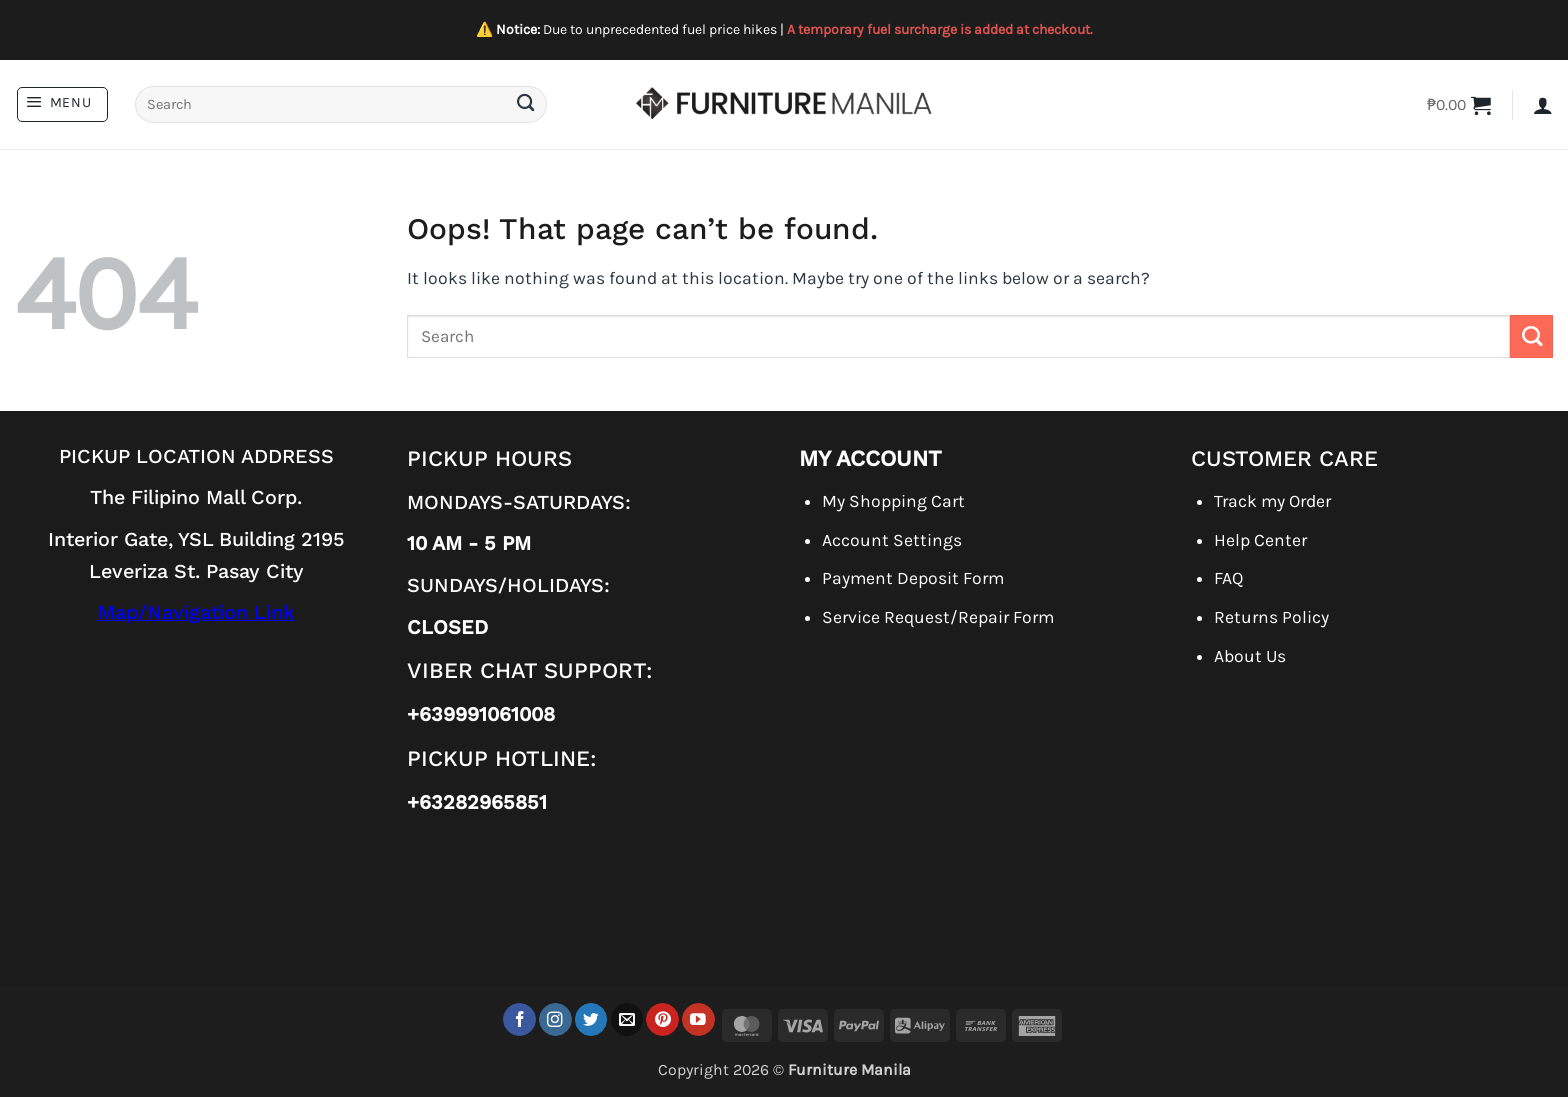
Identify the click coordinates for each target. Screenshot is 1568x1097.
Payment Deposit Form (913, 578)
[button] (62, 104)
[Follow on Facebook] (519, 1019)
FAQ (1228, 578)
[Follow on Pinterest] (662, 1019)
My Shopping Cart (893, 501)
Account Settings (892, 540)
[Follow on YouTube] (698, 1019)
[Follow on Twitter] (591, 1019)
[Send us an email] (627, 1019)
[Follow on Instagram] (555, 1019)
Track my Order (1272, 501)
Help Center (1260, 540)
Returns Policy (1271, 617)
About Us (1250, 656)
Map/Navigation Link (196, 612)
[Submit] (525, 104)
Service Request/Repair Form (938, 617)
